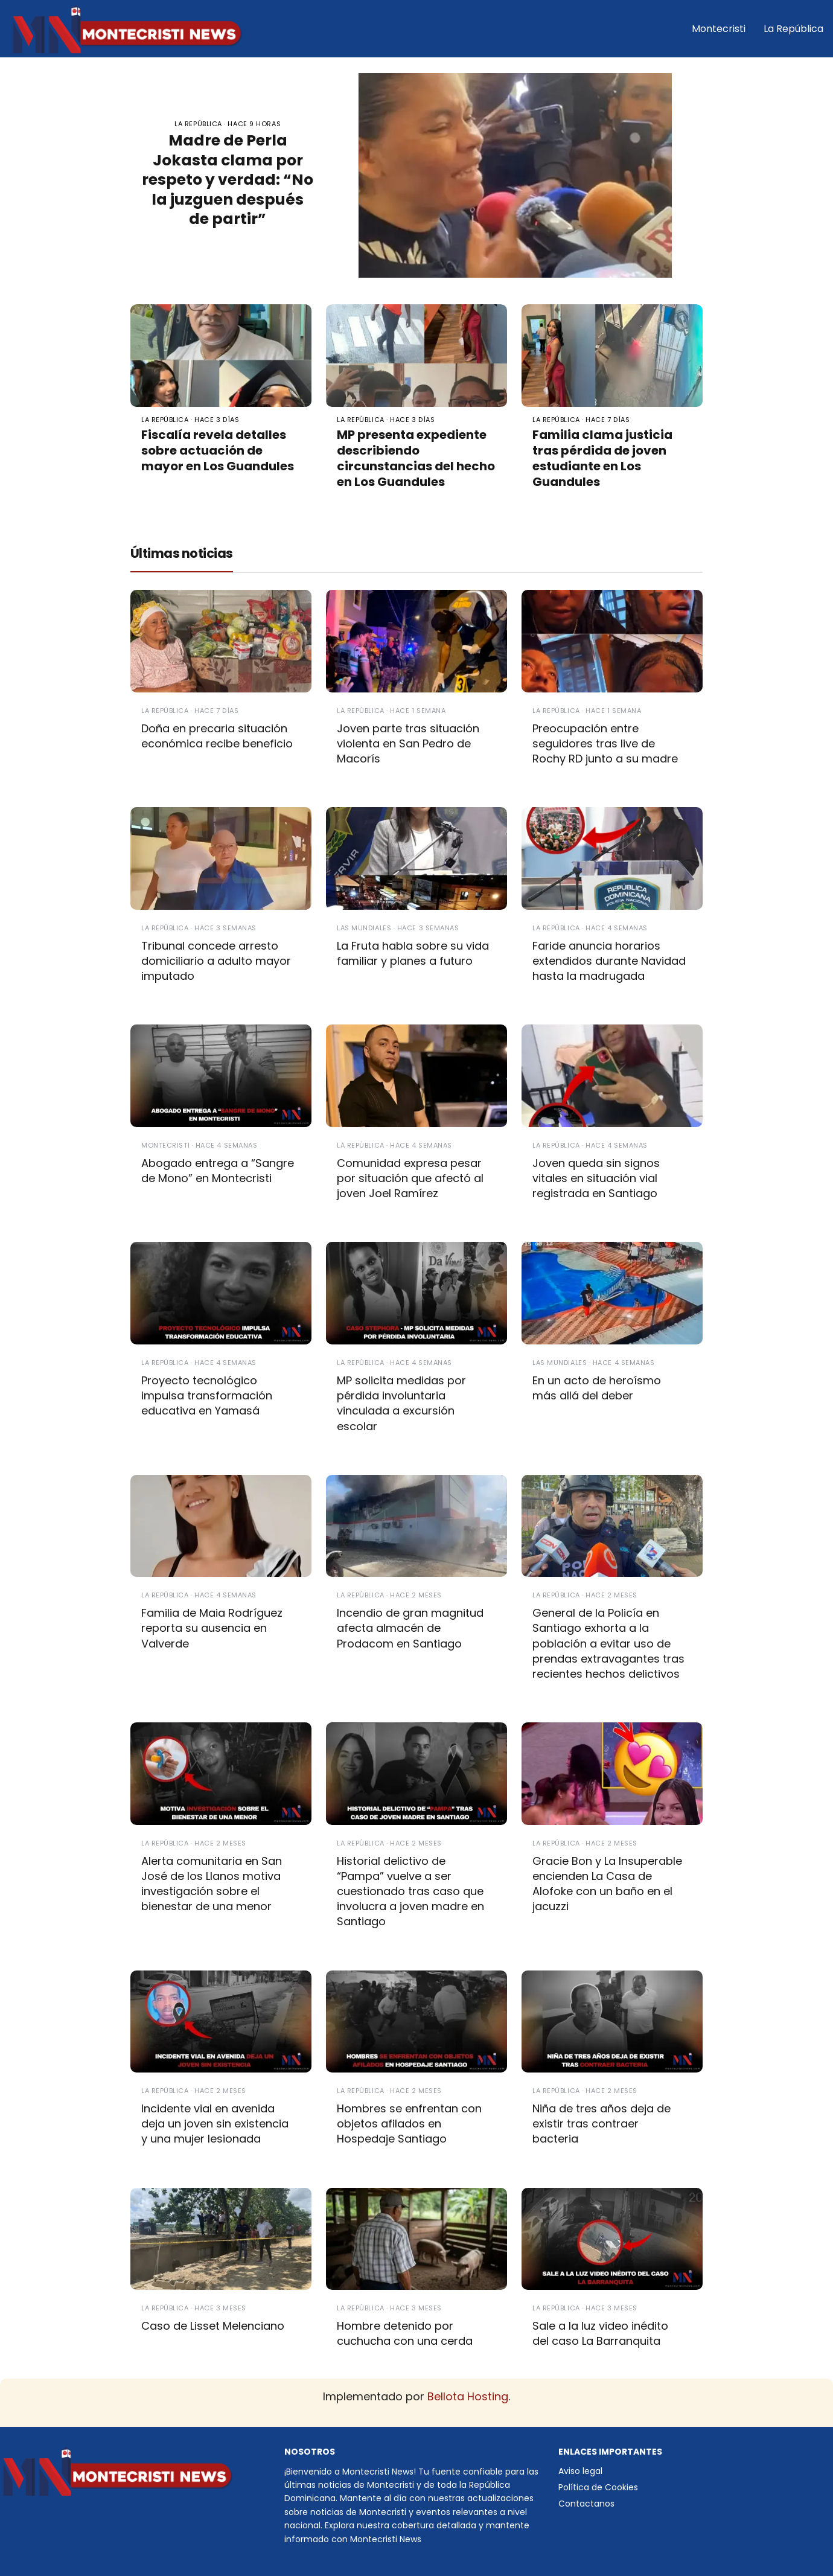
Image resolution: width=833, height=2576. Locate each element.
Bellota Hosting (467, 2396)
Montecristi (718, 29)
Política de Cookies (598, 2487)
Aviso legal (580, 2471)
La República (793, 29)
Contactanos (586, 2504)
